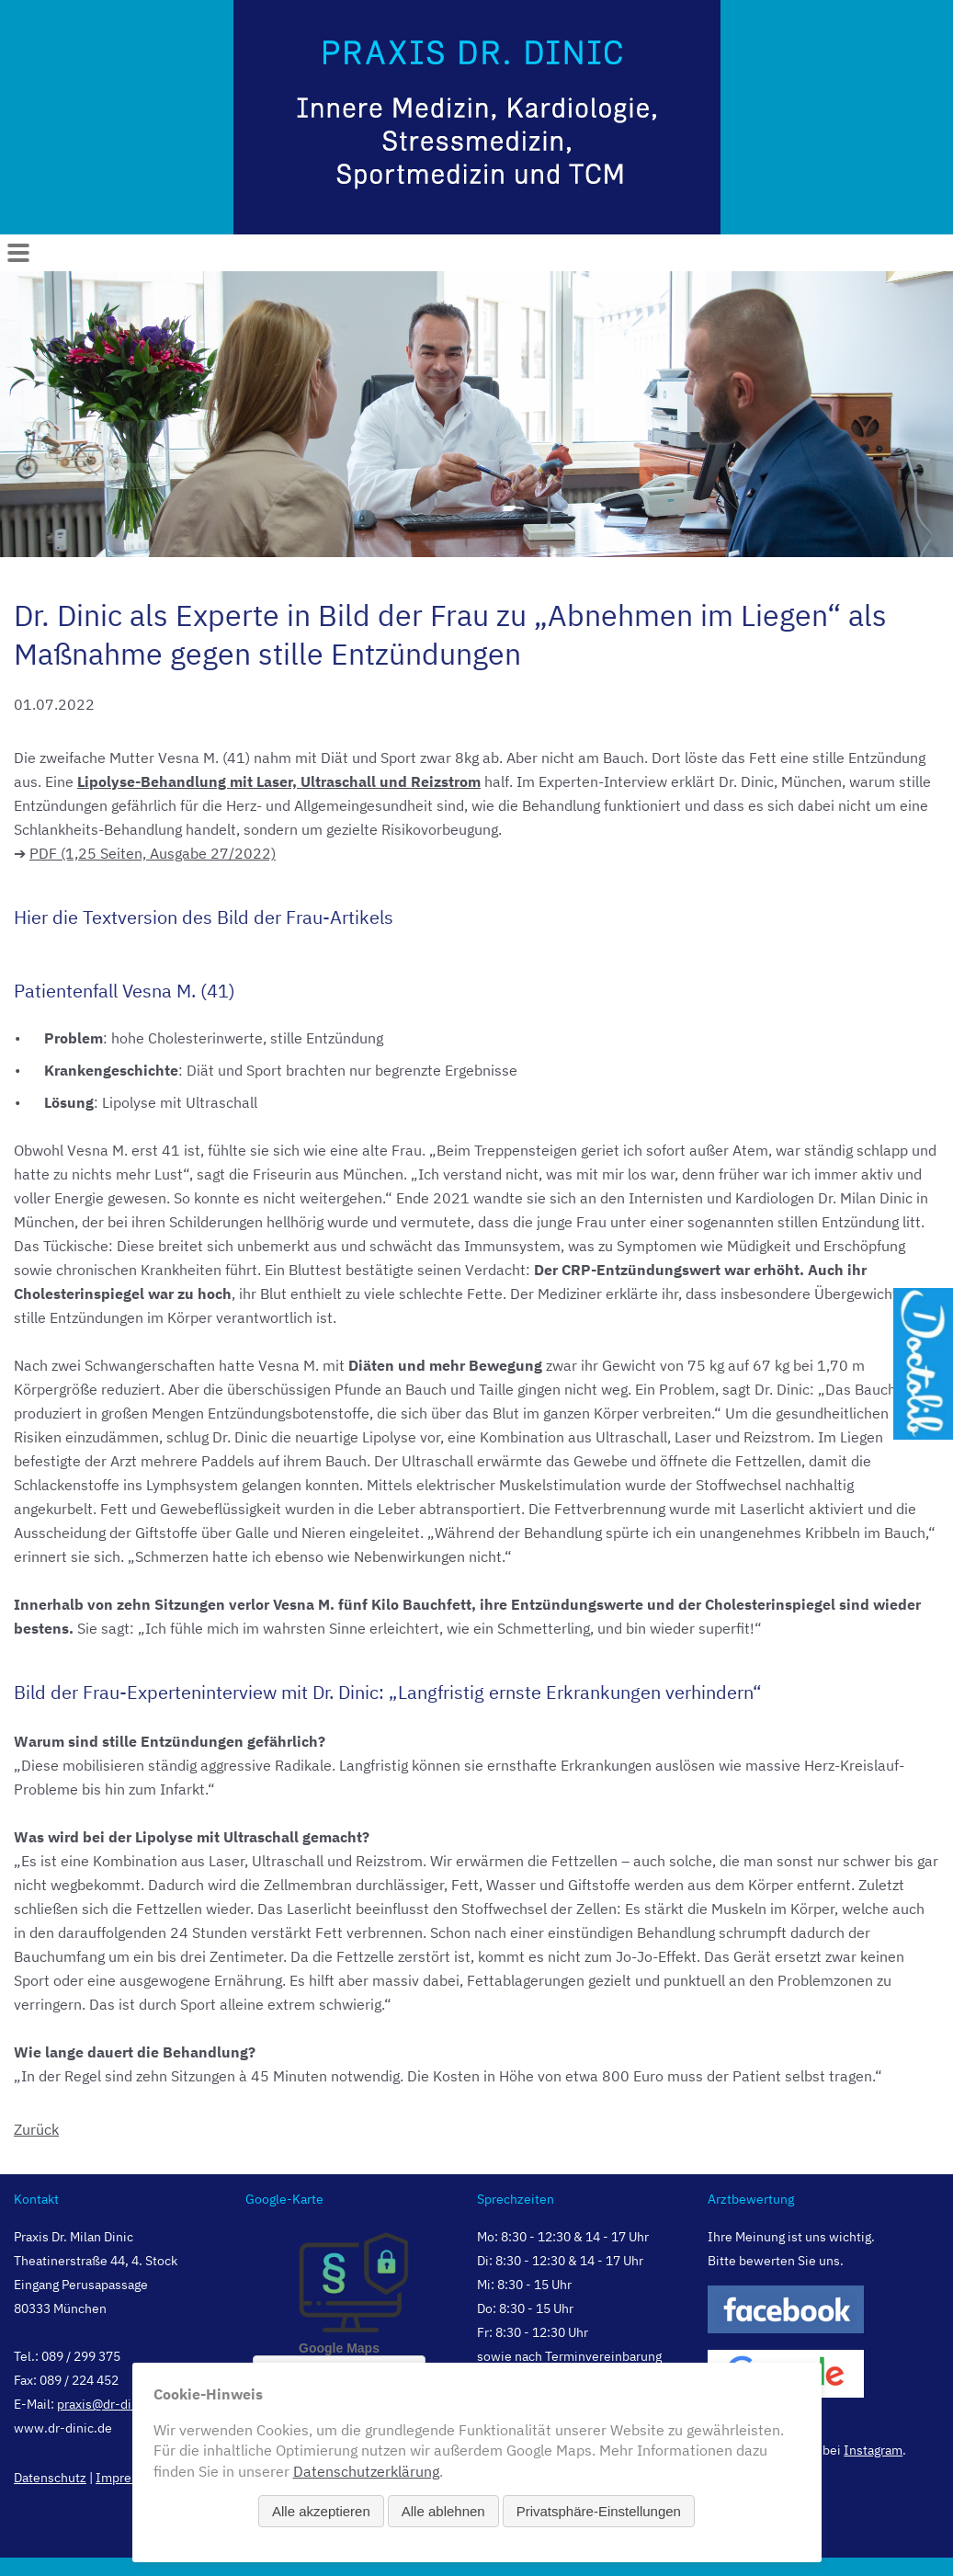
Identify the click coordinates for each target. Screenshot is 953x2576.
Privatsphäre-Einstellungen (598, 2511)
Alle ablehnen (443, 2511)
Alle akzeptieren (321, 2511)
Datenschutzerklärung (366, 2471)
